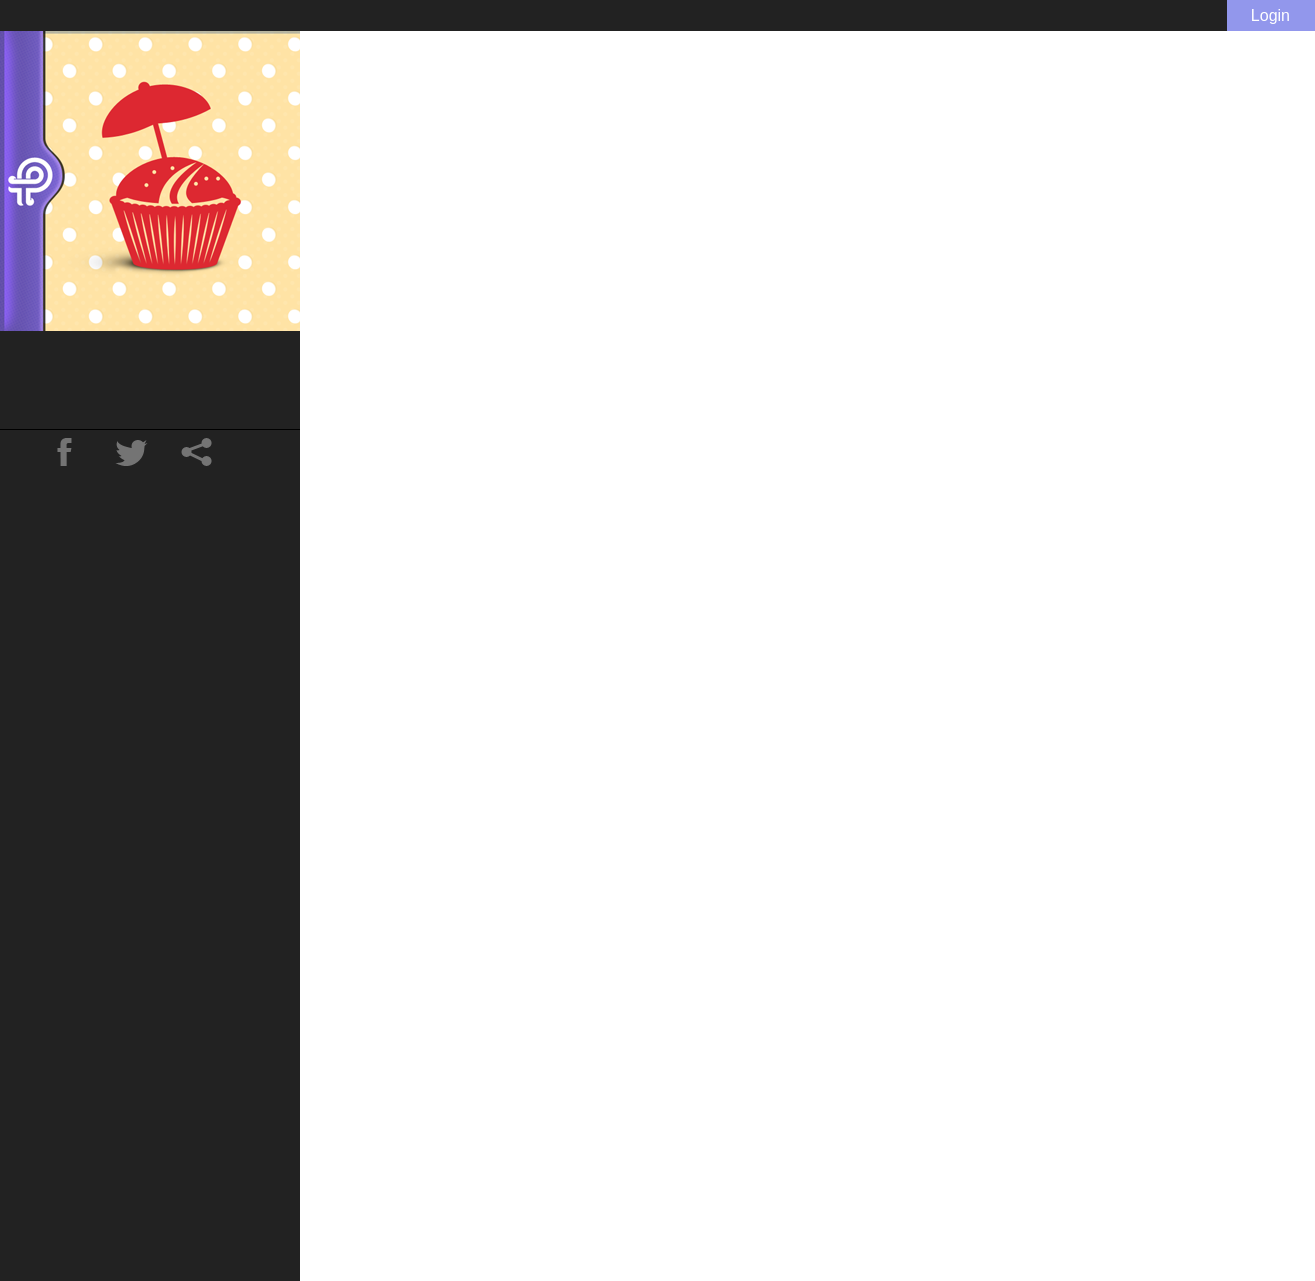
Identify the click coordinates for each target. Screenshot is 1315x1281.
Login (1270, 15)
